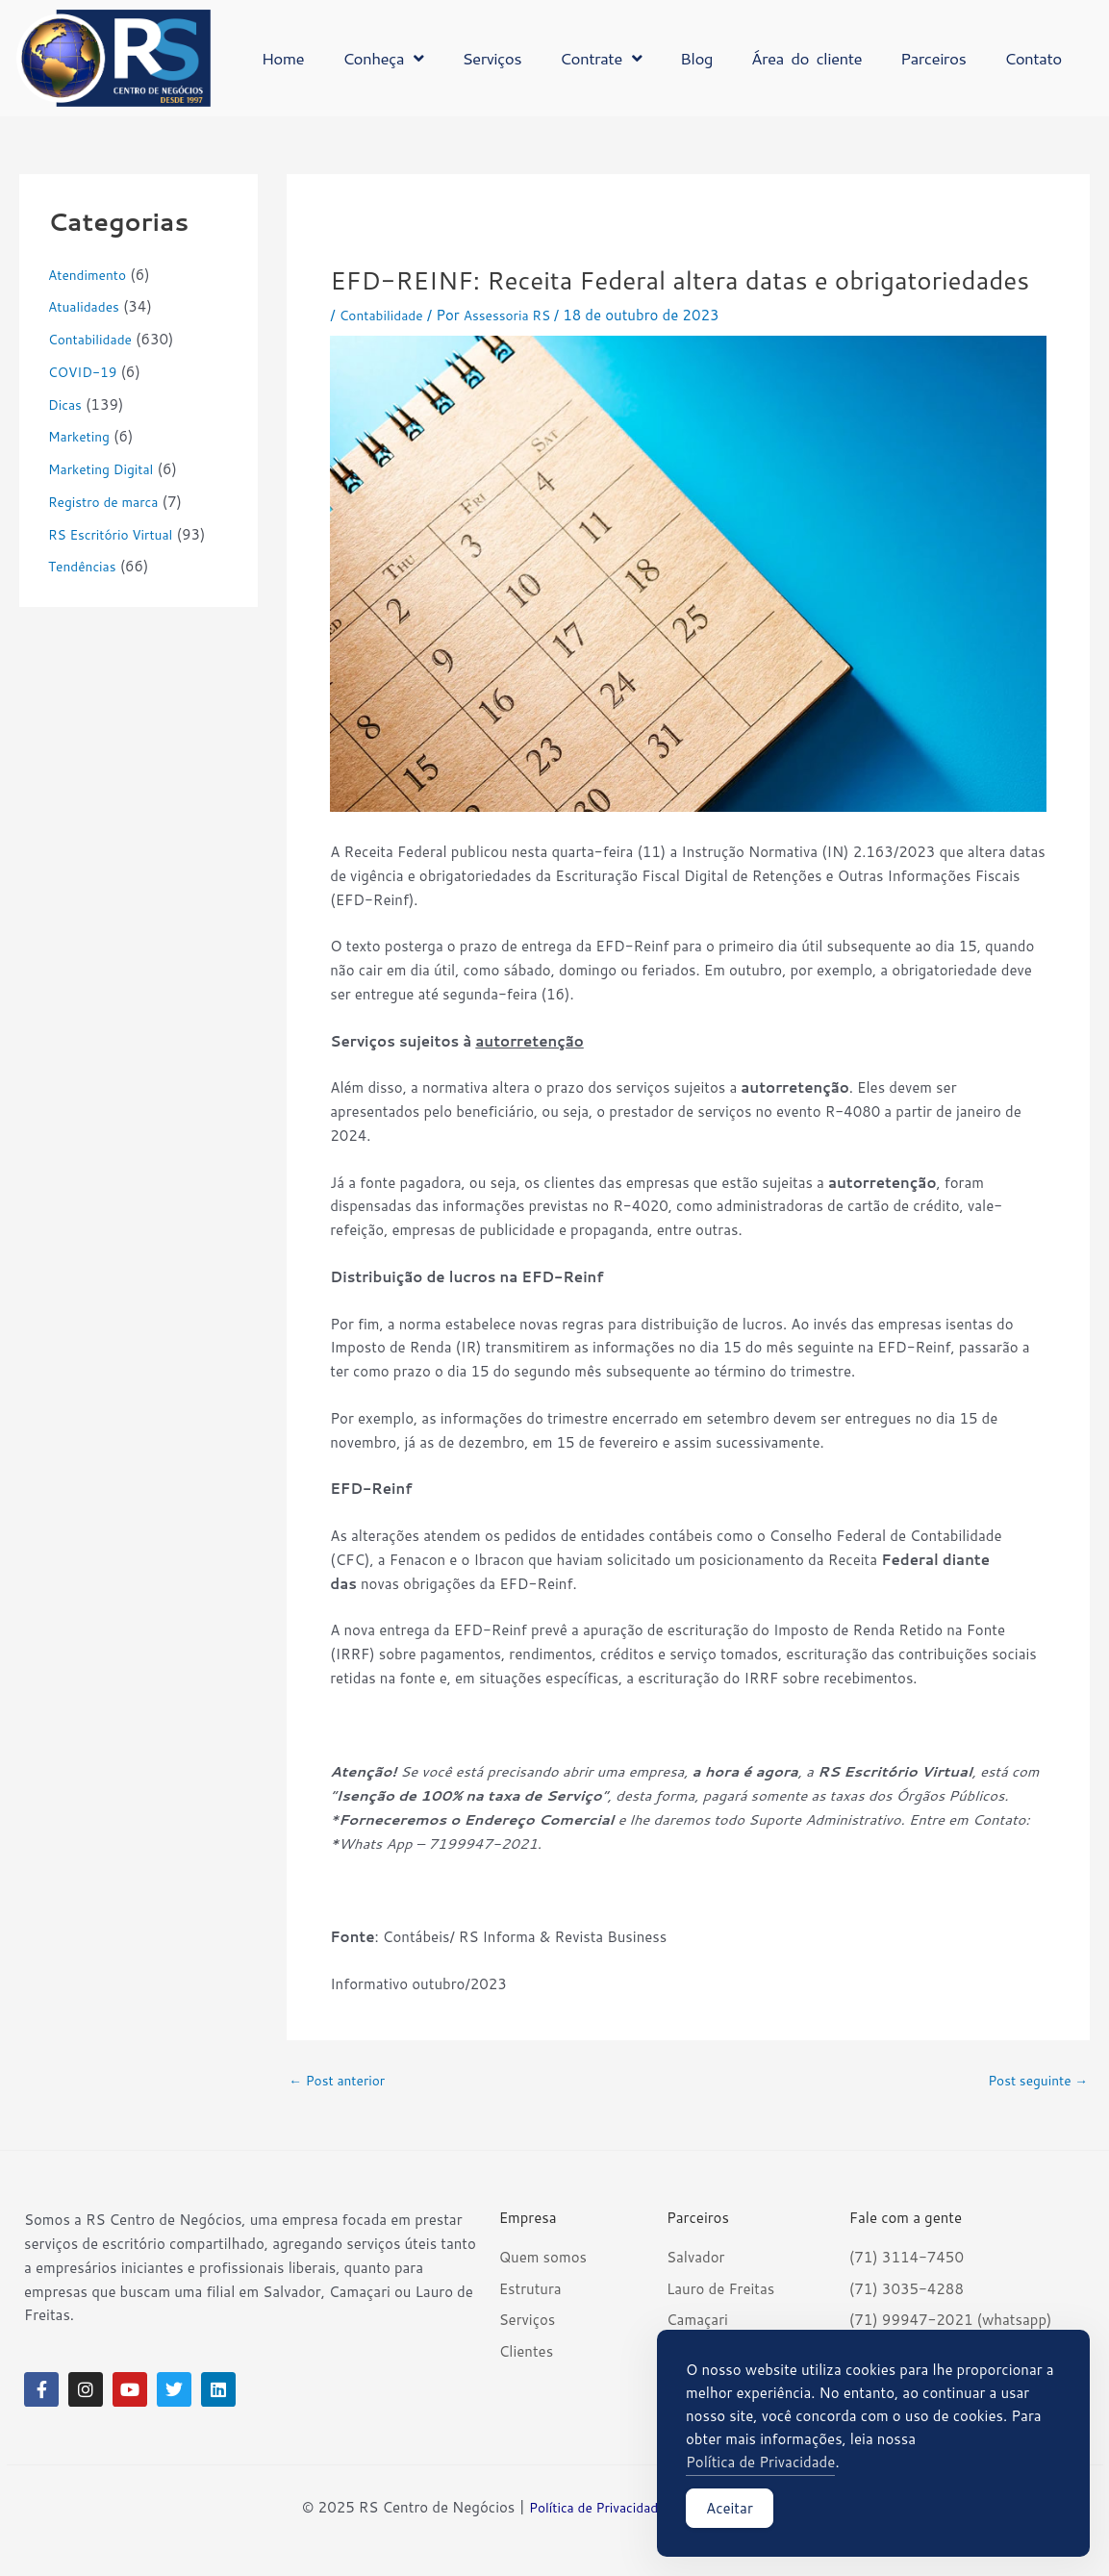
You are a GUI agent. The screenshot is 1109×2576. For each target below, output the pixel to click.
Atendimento (91, 275)
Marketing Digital (106, 469)
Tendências (85, 566)
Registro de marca (108, 502)
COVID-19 (85, 372)
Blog (696, 57)
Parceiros (933, 57)
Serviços (491, 57)
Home (283, 57)
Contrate (601, 58)
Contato (1032, 57)
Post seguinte (1033, 2080)
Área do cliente (806, 57)
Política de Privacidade (593, 2507)
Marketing (81, 436)
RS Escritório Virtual (116, 534)
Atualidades (87, 306)
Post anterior (341, 2080)
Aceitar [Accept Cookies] (729, 2514)
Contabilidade (93, 339)
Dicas (66, 404)
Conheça (382, 58)
